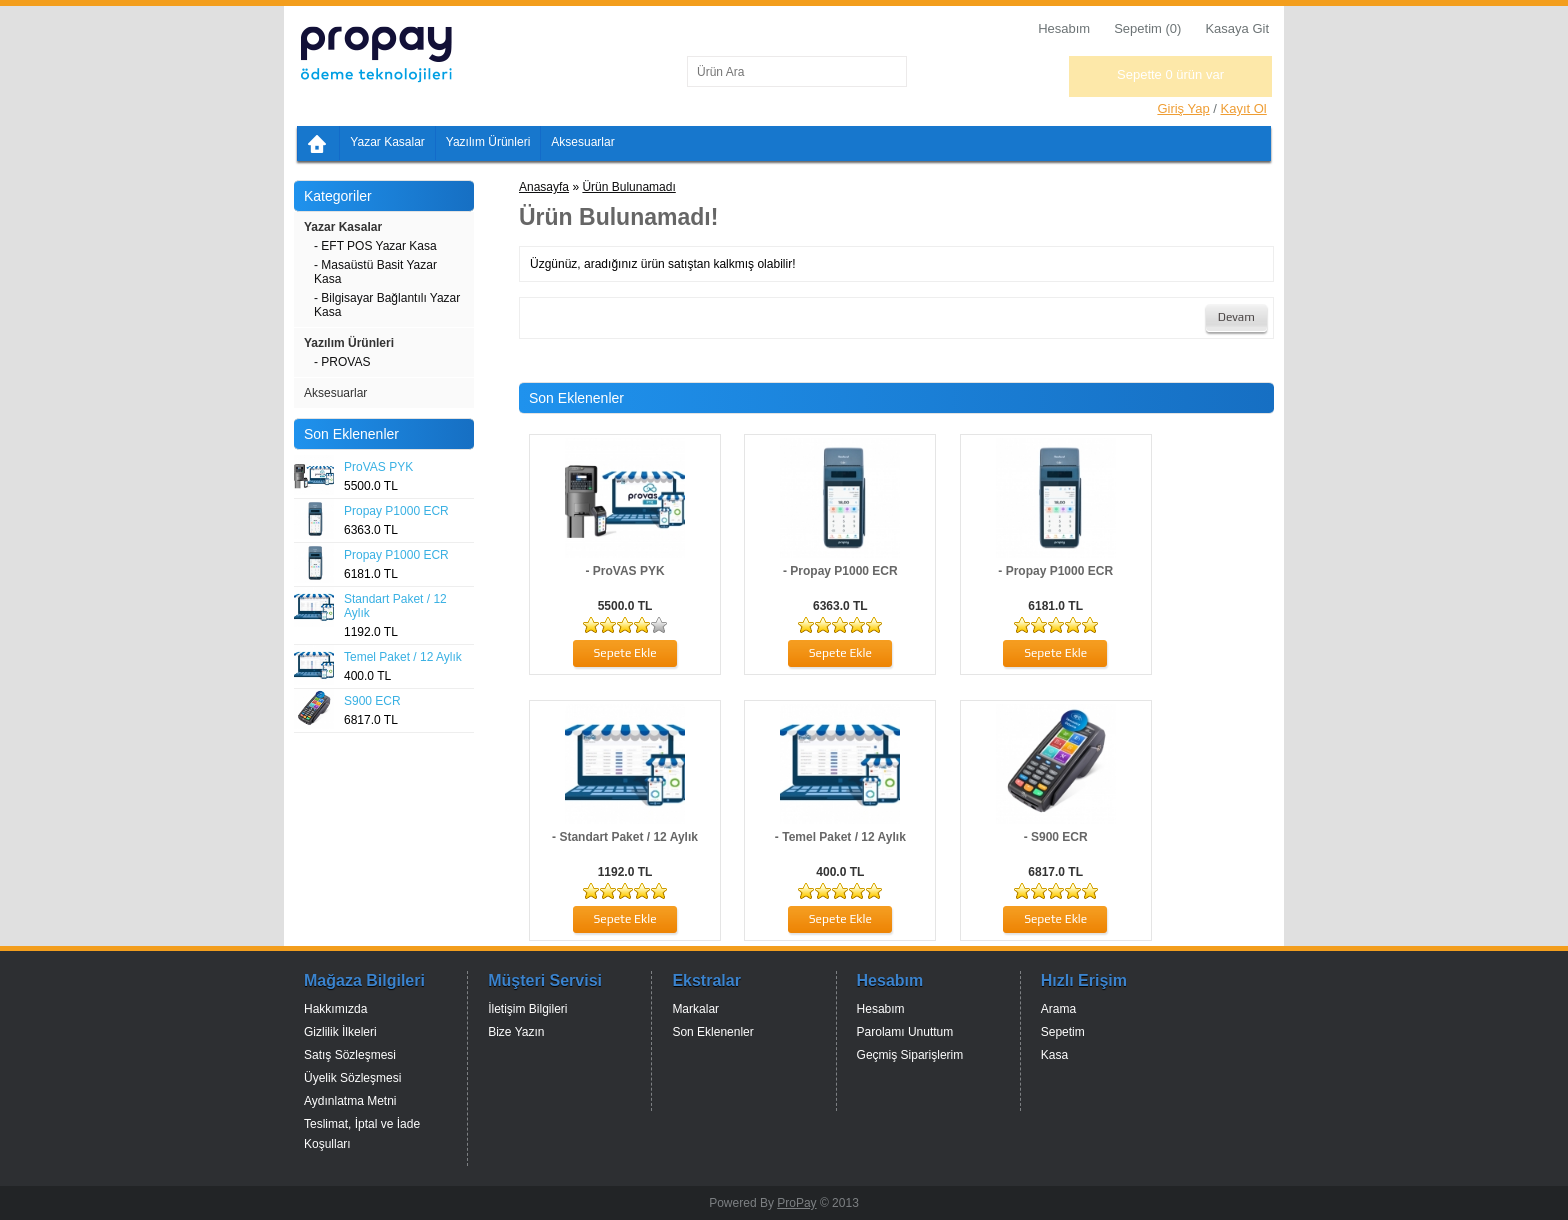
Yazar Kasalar (387, 142)
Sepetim (1063, 1032)
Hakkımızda (335, 1009)
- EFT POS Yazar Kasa (375, 246)
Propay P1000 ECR (396, 511)
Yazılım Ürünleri (488, 142)
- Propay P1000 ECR (840, 571)
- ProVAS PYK (624, 571)
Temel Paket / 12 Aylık (403, 657)
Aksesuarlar (582, 142)
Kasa (1054, 1055)
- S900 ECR (1056, 837)
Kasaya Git (1237, 28)
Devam (1236, 317)
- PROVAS (342, 362)
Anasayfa (544, 187)
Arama (1058, 1009)
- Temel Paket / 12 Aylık (840, 837)
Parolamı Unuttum (905, 1032)
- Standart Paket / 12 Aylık (625, 837)
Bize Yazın (516, 1032)
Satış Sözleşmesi (350, 1055)
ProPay (796, 1203)
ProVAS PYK (378, 467)
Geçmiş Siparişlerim (910, 1055)
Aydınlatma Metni (350, 1101)
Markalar (695, 1009)
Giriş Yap (1183, 108)
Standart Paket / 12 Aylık (395, 606)
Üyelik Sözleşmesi (352, 1078)
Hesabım (1064, 28)
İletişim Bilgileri (527, 1009)
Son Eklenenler (712, 1032)
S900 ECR (372, 701)
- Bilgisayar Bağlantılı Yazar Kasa (387, 305)
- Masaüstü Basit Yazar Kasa (375, 272)
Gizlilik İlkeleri (340, 1032)
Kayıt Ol (1244, 108)
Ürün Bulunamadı (628, 187)
